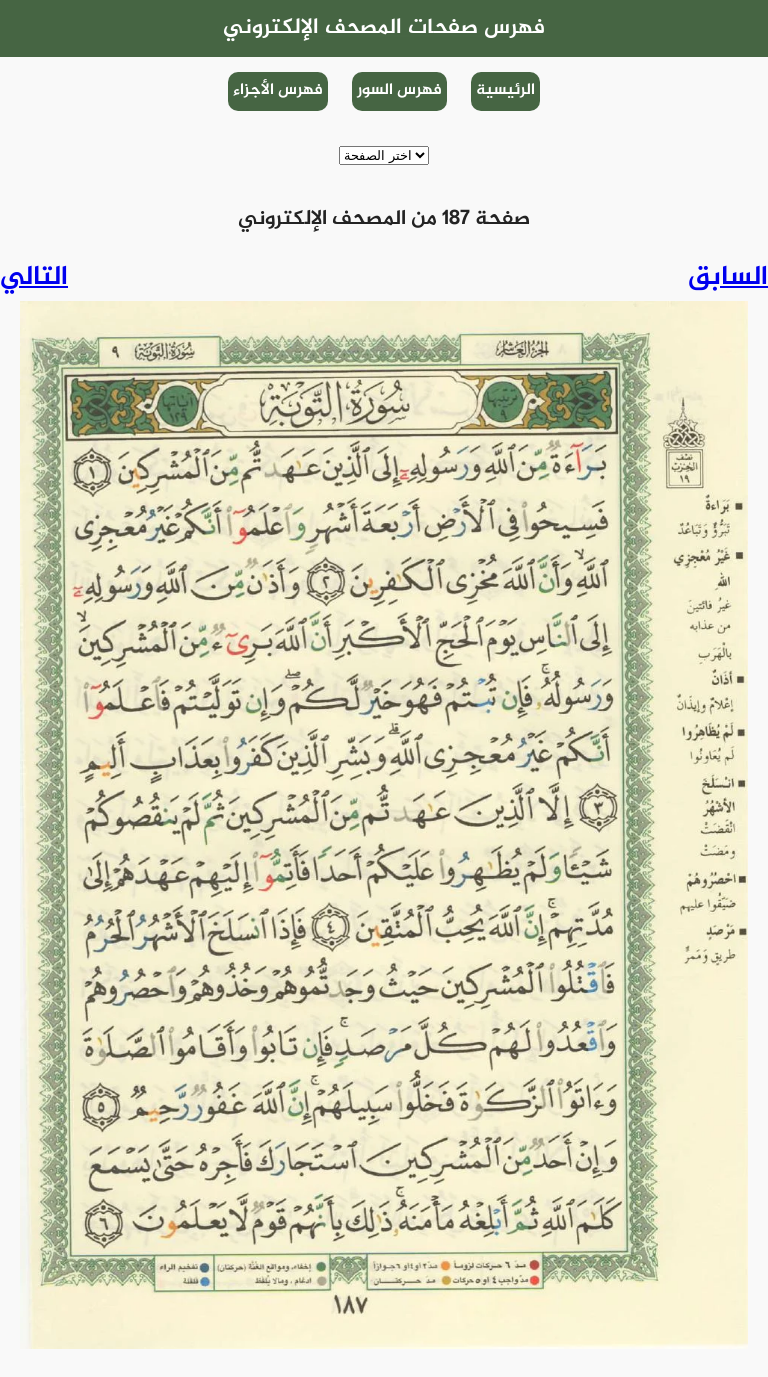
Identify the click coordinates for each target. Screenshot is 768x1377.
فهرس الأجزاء (278, 90)
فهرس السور (399, 90)
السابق (728, 278)
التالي (34, 278)
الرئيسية (505, 90)
